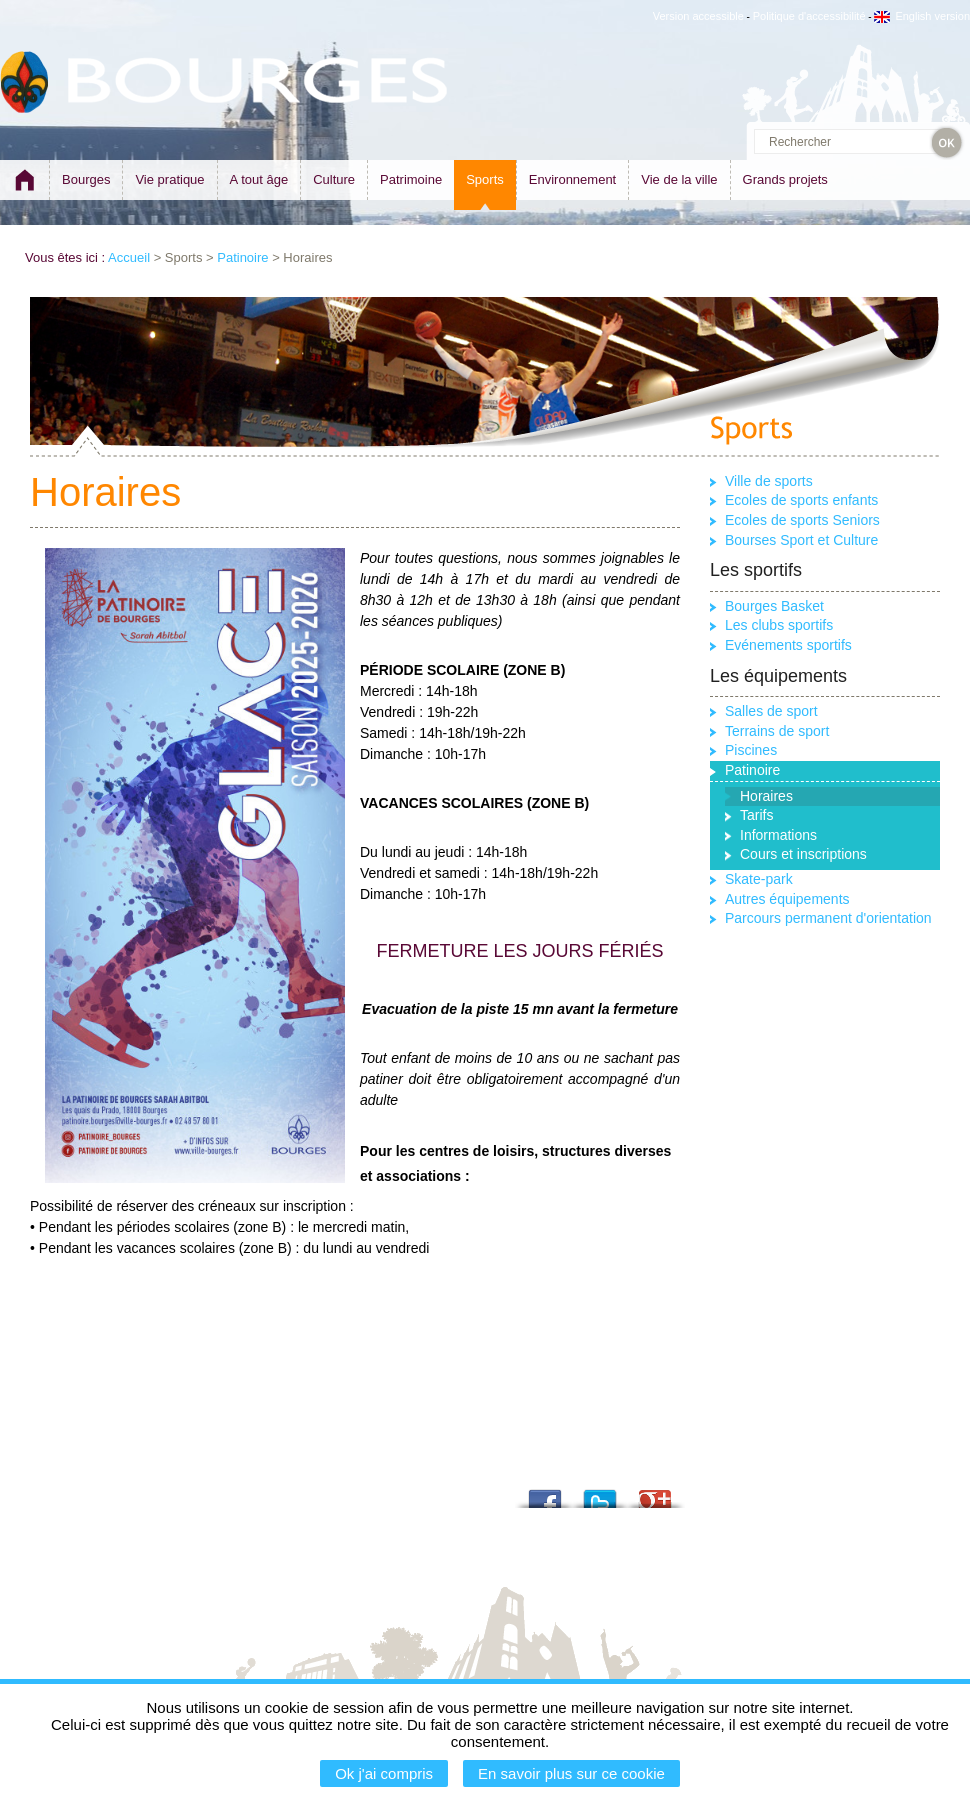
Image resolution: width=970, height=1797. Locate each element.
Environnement (572, 179)
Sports (485, 179)
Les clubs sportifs (779, 625)
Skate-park (759, 879)
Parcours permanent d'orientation (828, 918)
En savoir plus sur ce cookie (571, 1773)
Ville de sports (769, 481)
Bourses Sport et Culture (801, 540)
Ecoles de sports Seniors (802, 520)
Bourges (86, 179)
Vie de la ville (679, 179)
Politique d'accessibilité (809, 16)
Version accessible (698, 16)
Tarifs (756, 815)
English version (922, 16)
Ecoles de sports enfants (801, 500)
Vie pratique (169, 179)
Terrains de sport (777, 731)
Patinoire (242, 257)
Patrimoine (411, 179)
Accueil (129, 257)
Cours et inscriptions (803, 854)
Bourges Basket (774, 606)
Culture (334, 179)
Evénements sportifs (788, 645)
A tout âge (259, 179)
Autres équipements (787, 899)
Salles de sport (771, 711)
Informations (778, 835)
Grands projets (785, 179)
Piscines (751, 750)
